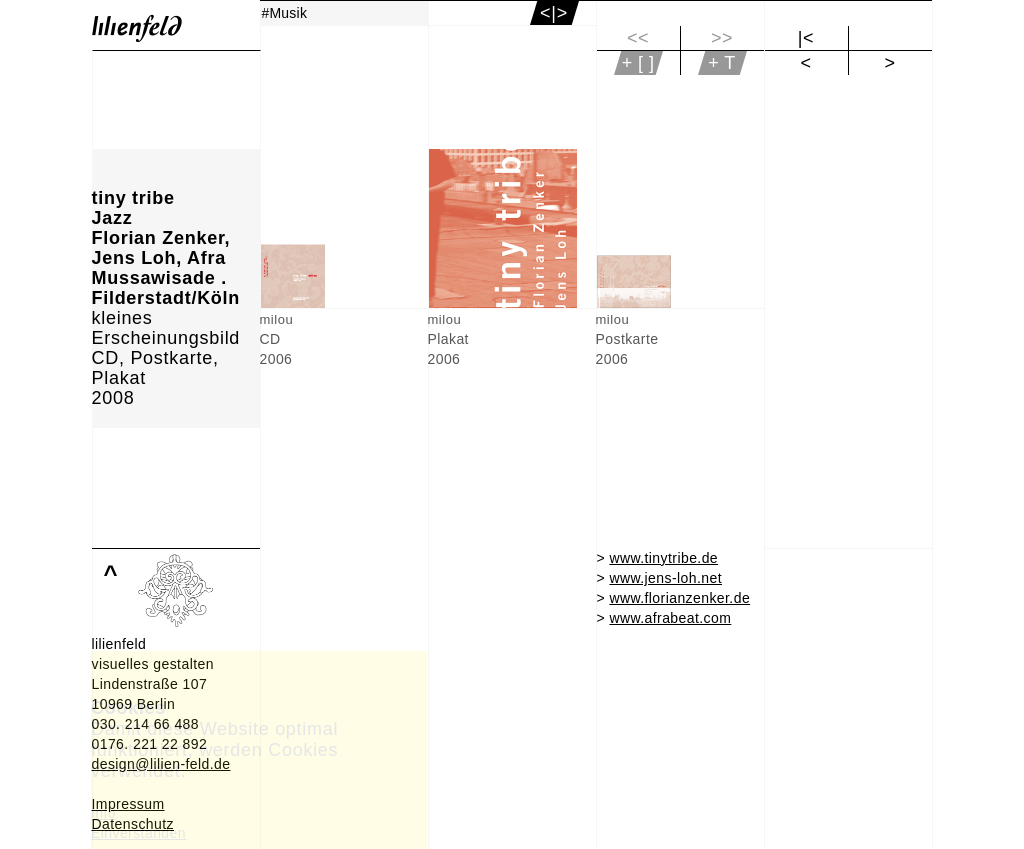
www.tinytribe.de (663, 558)
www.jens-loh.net (665, 578)
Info (103, 813)
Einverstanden (138, 833)
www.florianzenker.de (679, 598)
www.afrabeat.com (670, 618)
